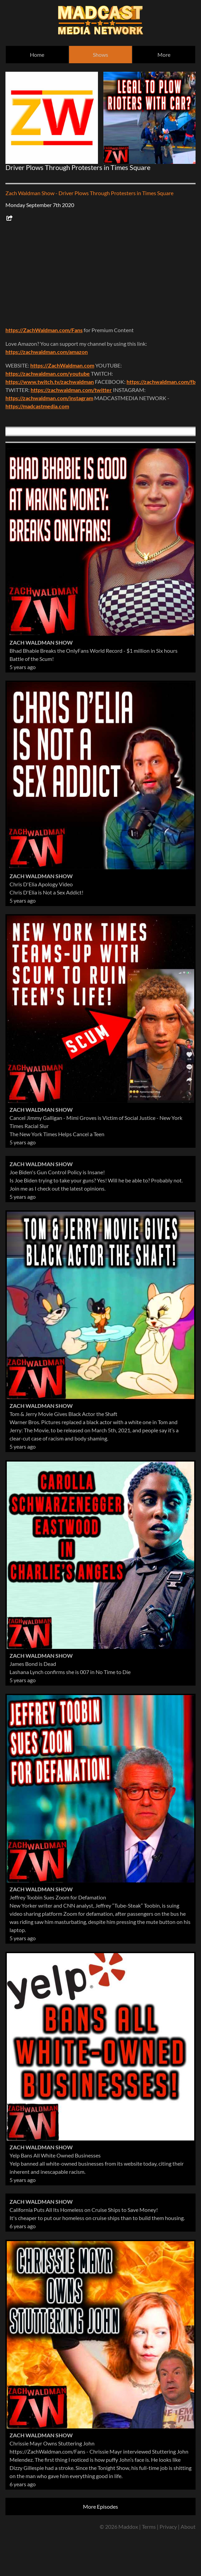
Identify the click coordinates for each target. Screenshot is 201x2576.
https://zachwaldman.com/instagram (49, 398)
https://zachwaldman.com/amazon (46, 351)
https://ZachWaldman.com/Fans (44, 330)
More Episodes (100, 2506)
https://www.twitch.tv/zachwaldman (49, 381)
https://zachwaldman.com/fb (161, 381)
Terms (149, 2526)
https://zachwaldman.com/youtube (47, 373)
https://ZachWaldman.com (62, 365)
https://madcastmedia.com (37, 406)
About (188, 2526)
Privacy (168, 2526)
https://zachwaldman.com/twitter (71, 390)
